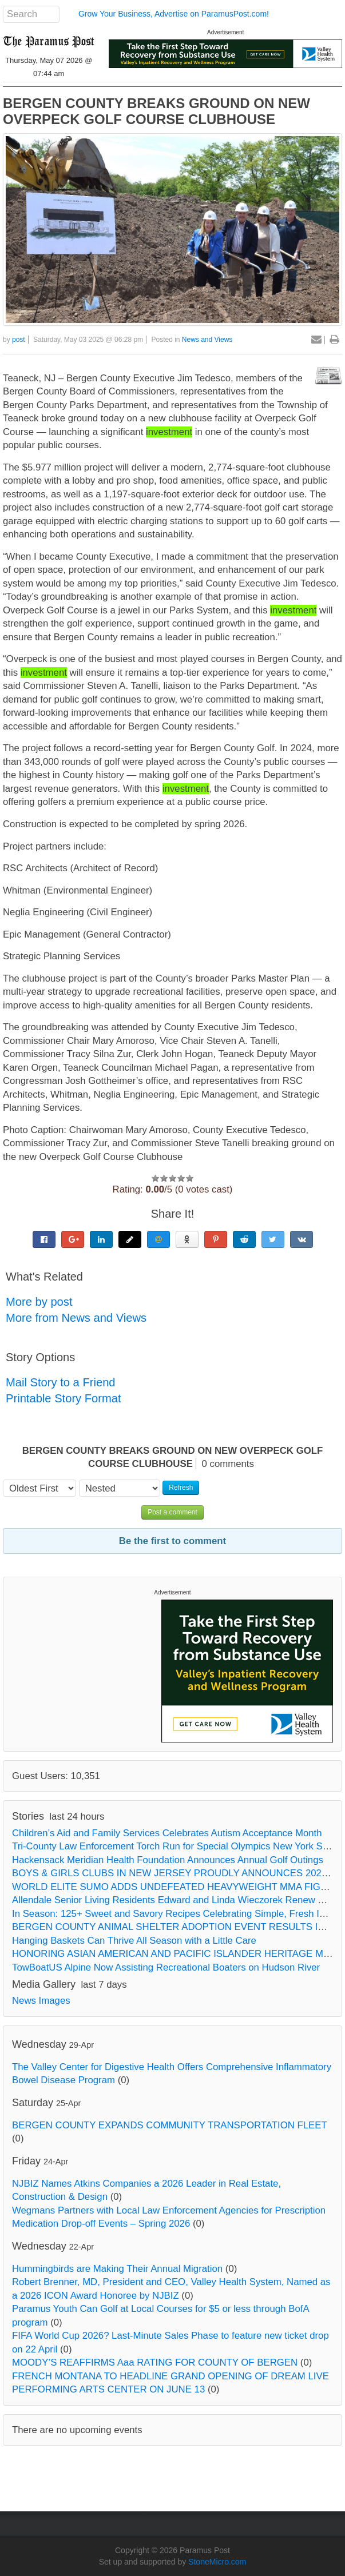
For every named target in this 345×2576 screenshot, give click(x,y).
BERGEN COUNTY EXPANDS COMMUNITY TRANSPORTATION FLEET (169, 2125)
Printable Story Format (63, 1398)
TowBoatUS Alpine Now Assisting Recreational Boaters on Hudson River (166, 1967)
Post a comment (172, 1512)
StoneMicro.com (217, 2561)
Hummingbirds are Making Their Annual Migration (117, 2268)
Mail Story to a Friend (61, 1382)
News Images (41, 2000)
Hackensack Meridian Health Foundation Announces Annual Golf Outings (167, 1860)
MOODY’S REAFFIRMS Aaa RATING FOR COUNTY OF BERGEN (155, 2362)
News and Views (207, 340)
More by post (39, 1301)
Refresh (181, 1488)
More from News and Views (76, 1317)
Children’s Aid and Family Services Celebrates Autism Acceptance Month (167, 1833)
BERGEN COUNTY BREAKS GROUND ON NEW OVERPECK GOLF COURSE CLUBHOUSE (156, 111)
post (18, 340)
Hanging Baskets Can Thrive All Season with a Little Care (134, 1940)
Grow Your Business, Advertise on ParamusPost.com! (173, 13)
